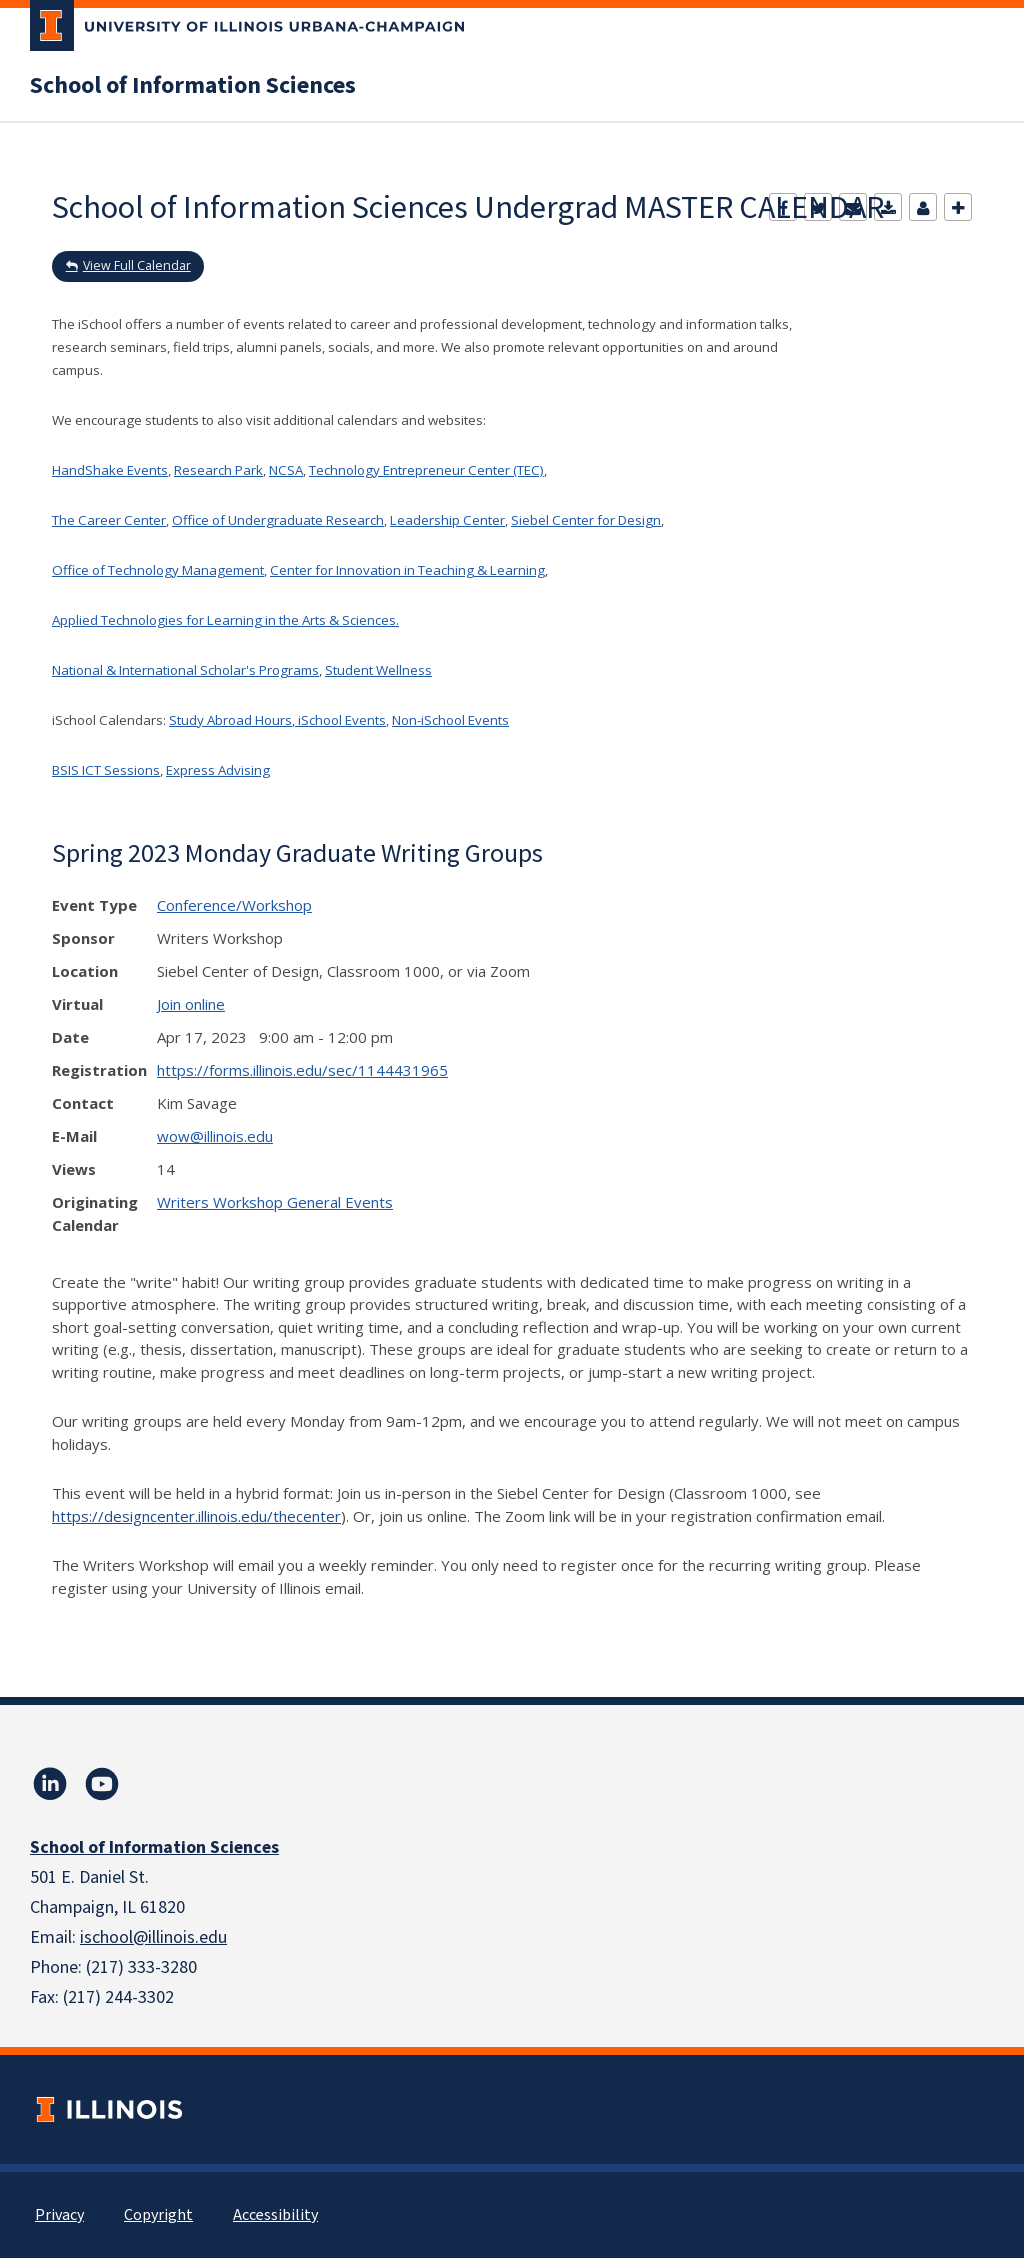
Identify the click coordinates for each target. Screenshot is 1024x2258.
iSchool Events (340, 720)
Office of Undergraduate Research (278, 520)
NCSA (286, 470)
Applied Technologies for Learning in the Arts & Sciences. (225, 620)
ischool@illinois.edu (153, 1937)
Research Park (218, 470)
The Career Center (109, 520)
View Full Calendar (137, 265)
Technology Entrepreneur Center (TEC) (426, 470)
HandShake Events (110, 470)
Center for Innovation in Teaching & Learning (407, 570)
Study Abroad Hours (230, 720)
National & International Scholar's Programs (185, 670)
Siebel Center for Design (586, 520)
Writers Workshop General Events (275, 1202)
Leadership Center (447, 520)
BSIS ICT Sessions (106, 770)
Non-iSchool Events (450, 720)
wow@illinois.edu (215, 1136)
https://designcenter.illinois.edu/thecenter (196, 1516)
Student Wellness (378, 670)
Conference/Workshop (234, 905)
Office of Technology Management (158, 570)
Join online (191, 1004)
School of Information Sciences (193, 86)
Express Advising (218, 770)
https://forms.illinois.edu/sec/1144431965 (302, 1070)
